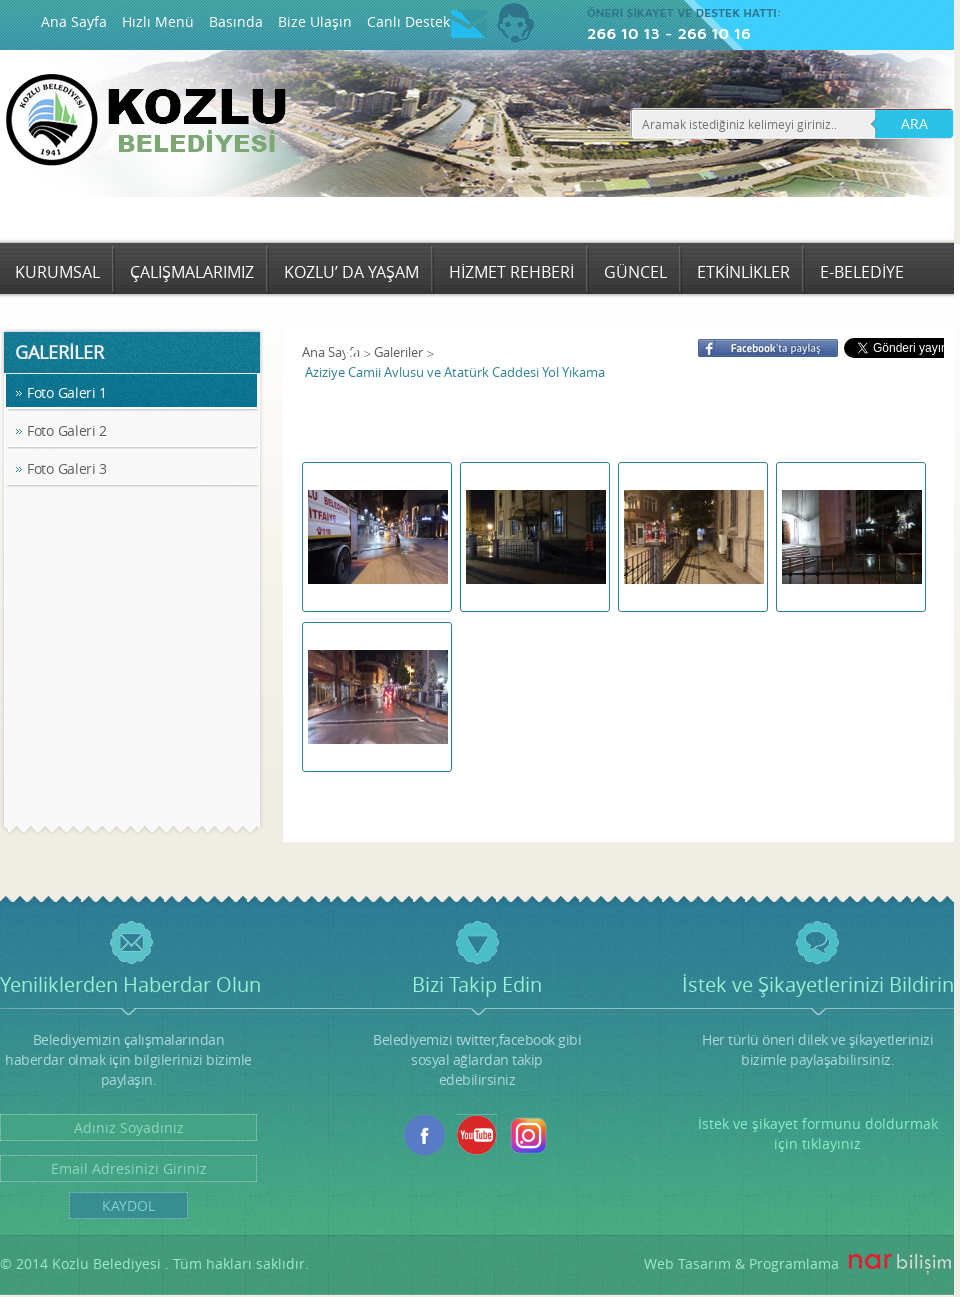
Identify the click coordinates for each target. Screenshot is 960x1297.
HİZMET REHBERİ (511, 272)
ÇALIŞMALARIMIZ (192, 272)
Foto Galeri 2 (67, 430)
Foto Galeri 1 (67, 392)
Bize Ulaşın (315, 21)
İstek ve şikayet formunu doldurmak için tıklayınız (818, 1133)
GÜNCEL (635, 272)
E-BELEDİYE (862, 272)
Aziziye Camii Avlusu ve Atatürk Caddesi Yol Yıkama (455, 372)
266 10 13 (623, 33)
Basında (236, 21)
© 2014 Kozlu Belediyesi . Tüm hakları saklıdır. (154, 1263)
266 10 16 (713, 33)
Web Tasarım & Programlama (741, 1263)
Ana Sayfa (74, 21)
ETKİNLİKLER (743, 272)
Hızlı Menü (158, 21)
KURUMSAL (57, 272)
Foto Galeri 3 (67, 468)
